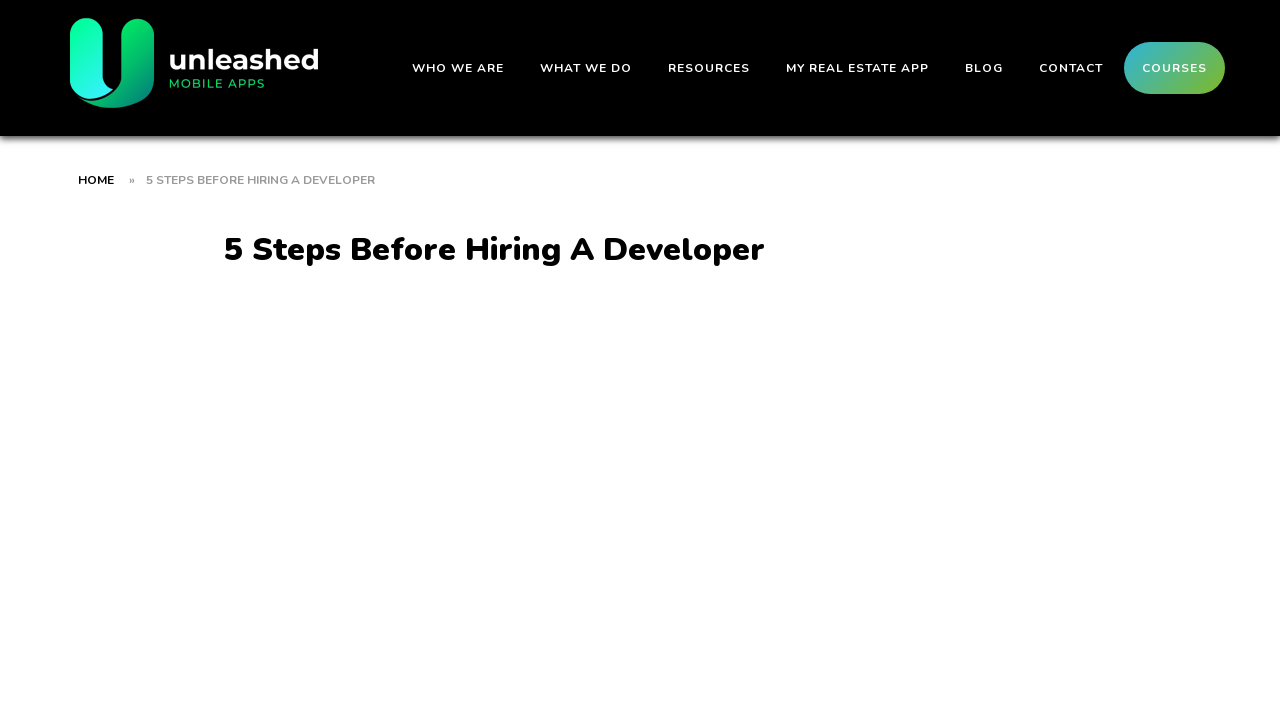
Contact (1071, 68)
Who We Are (458, 68)
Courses (1174, 68)
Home (96, 180)
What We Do (586, 68)
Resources (709, 68)
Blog (984, 68)
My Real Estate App (857, 68)
